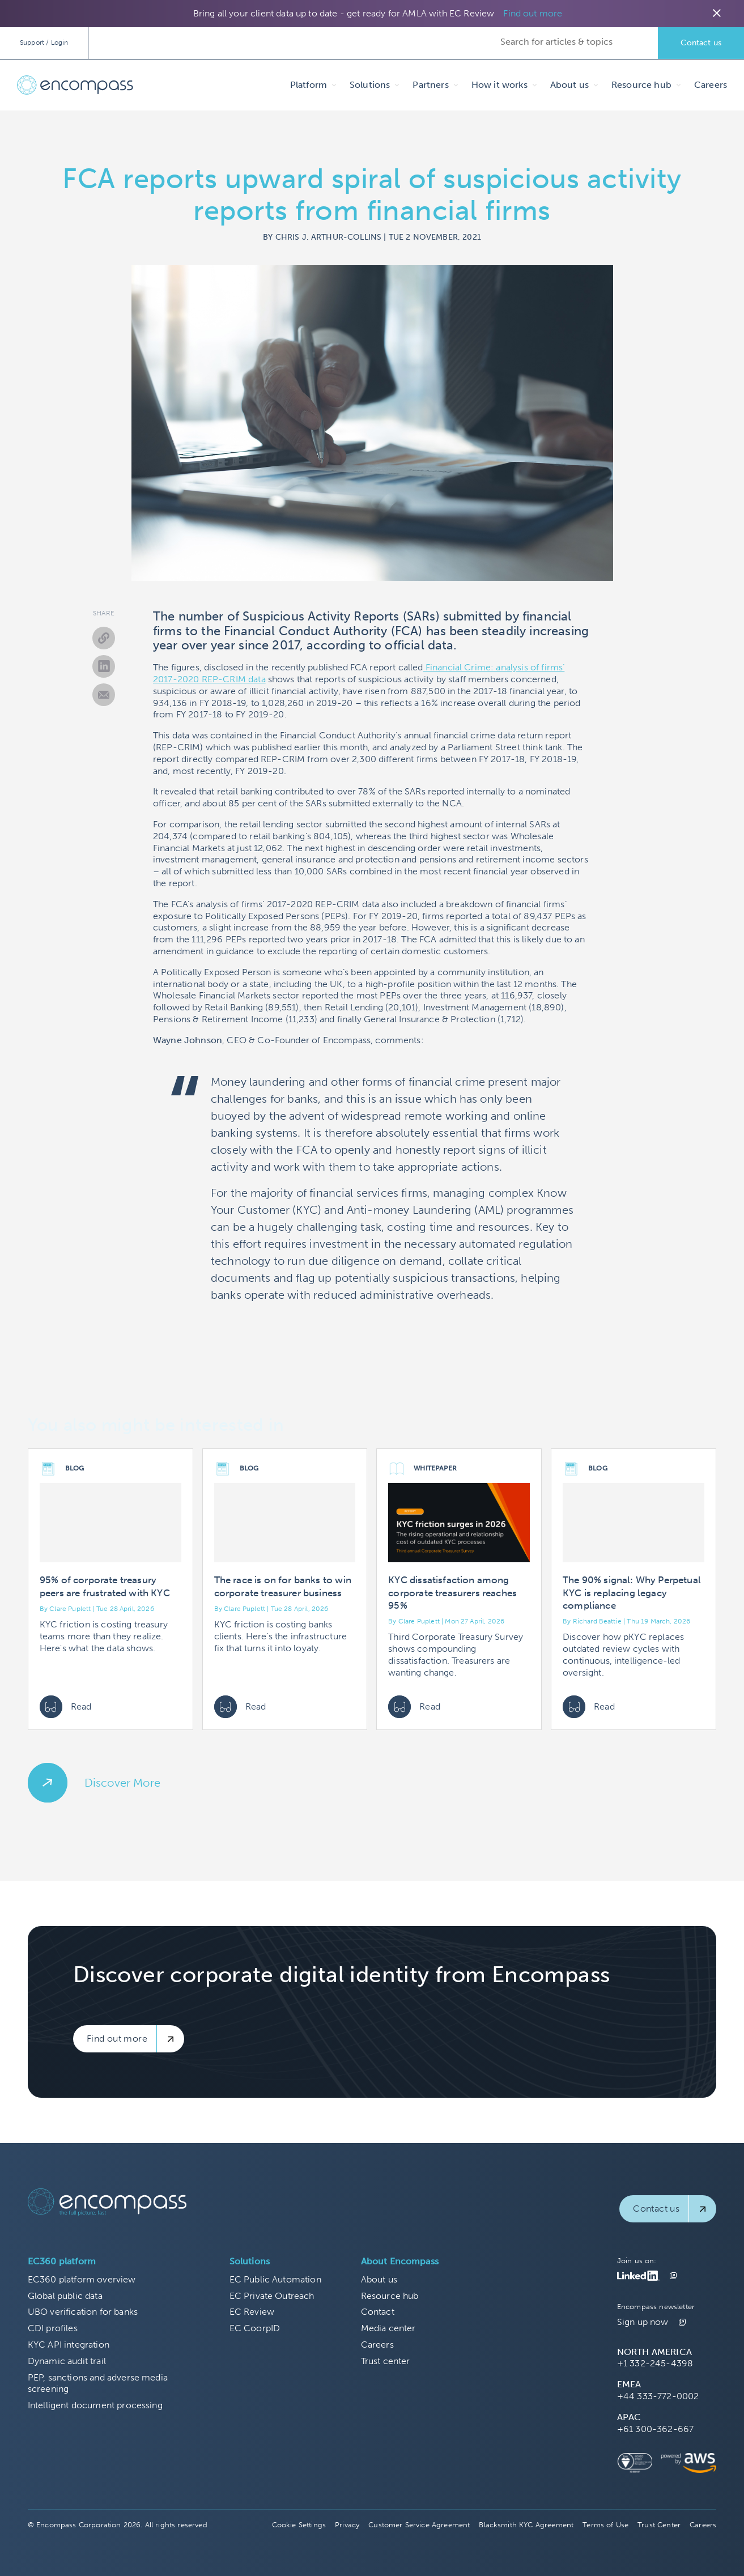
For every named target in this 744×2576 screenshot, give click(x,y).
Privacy (347, 2524)
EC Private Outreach (271, 2295)
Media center (388, 2328)
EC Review (251, 2311)
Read (66, 1706)
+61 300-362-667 (655, 2429)
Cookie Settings (299, 2524)
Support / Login (44, 42)
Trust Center (659, 2524)
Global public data (65, 2295)
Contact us (701, 43)
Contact (377, 2311)
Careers (710, 84)
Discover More (122, 1782)
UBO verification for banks (83, 2311)
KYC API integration (68, 2344)
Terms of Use (605, 2524)
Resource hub (390, 2295)
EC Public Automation (275, 2279)
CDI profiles (53, 2328)
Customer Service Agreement (419, 2524)
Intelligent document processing (95, 2405)
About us (379, 2279)
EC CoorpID (254, 2328)
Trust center (385, 2361)
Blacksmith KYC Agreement (526, 2524)
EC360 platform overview (82, 2279)
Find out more (532, 13)
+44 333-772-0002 (658, 2396)
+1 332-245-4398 (655, 2363)
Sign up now (643, 2321)
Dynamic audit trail (67, 2361)
